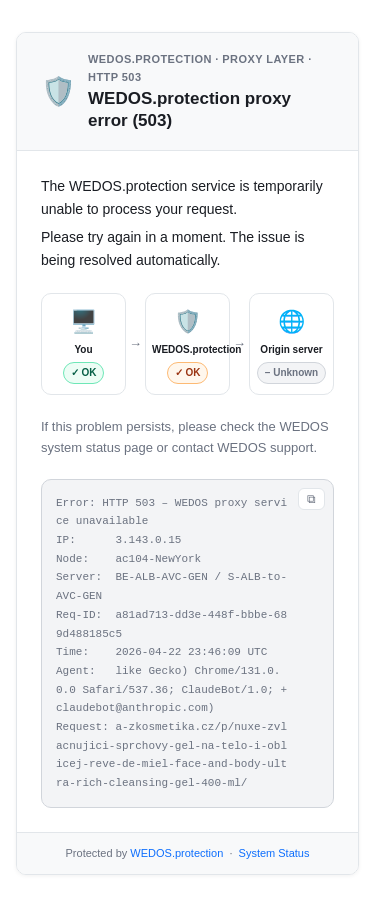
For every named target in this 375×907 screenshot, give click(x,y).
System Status (274, 853)
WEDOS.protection (176, 853)
